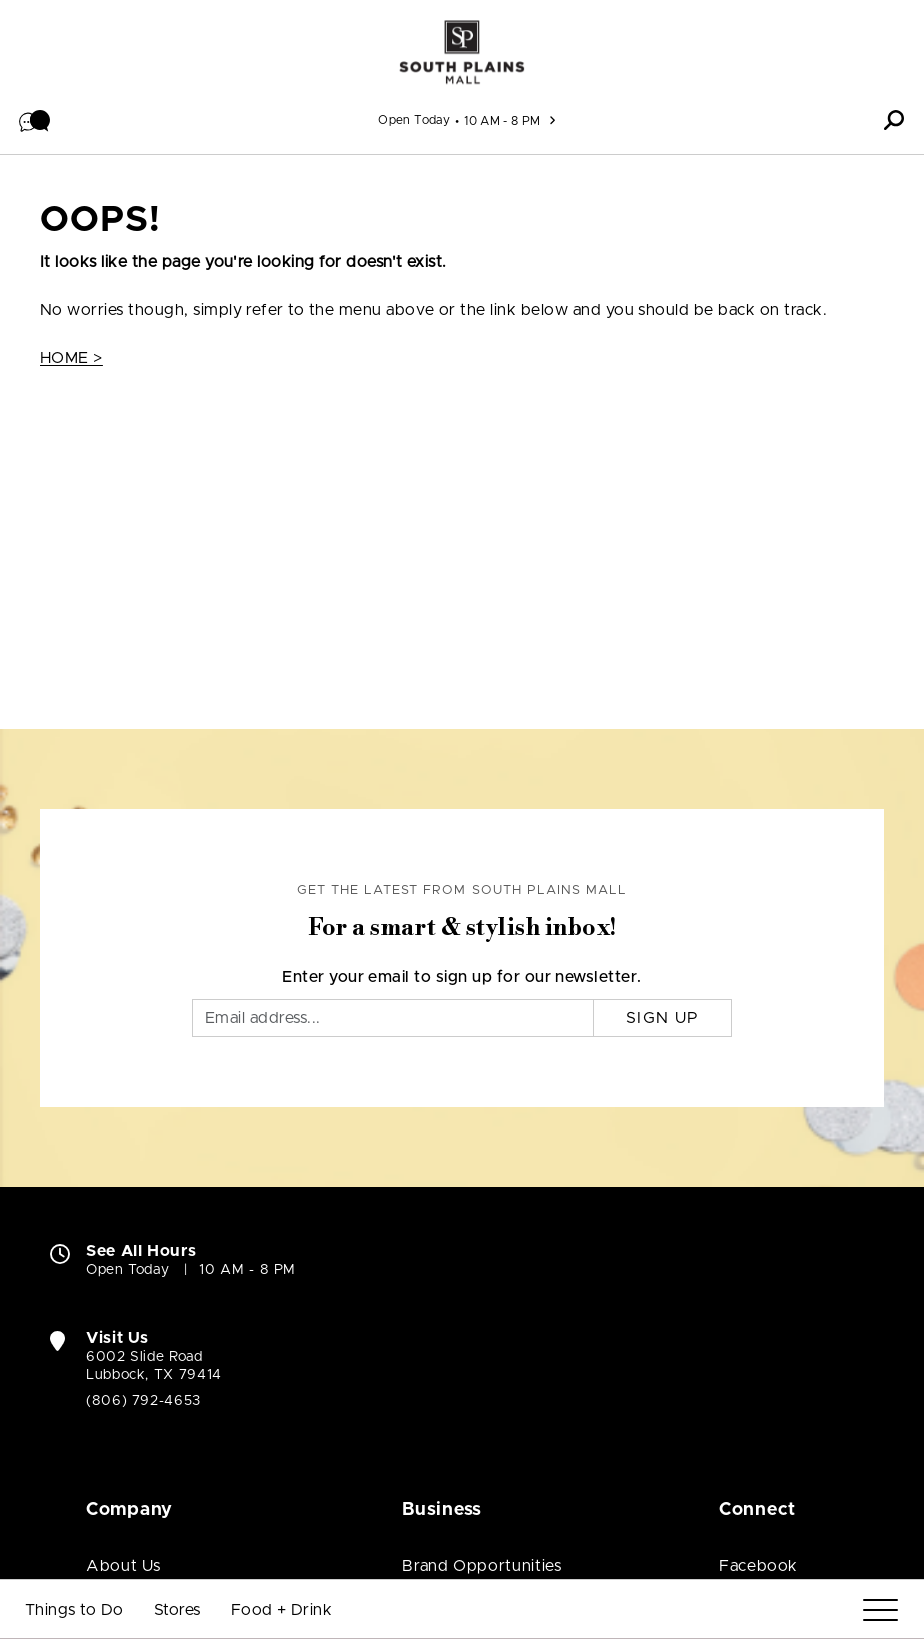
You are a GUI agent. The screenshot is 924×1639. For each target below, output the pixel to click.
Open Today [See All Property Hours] (414, 120)
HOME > (71, 358)
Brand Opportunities (481, 1566)
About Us (123, 1566)
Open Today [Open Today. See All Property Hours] (127, 1270)
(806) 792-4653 (143, 1401)
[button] (35, 120)
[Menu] (880, 1610)
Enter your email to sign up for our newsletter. (462, 977)
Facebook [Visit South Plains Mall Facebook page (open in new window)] (758, 1566)
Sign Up (662, 1018)
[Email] (393, 1018)
